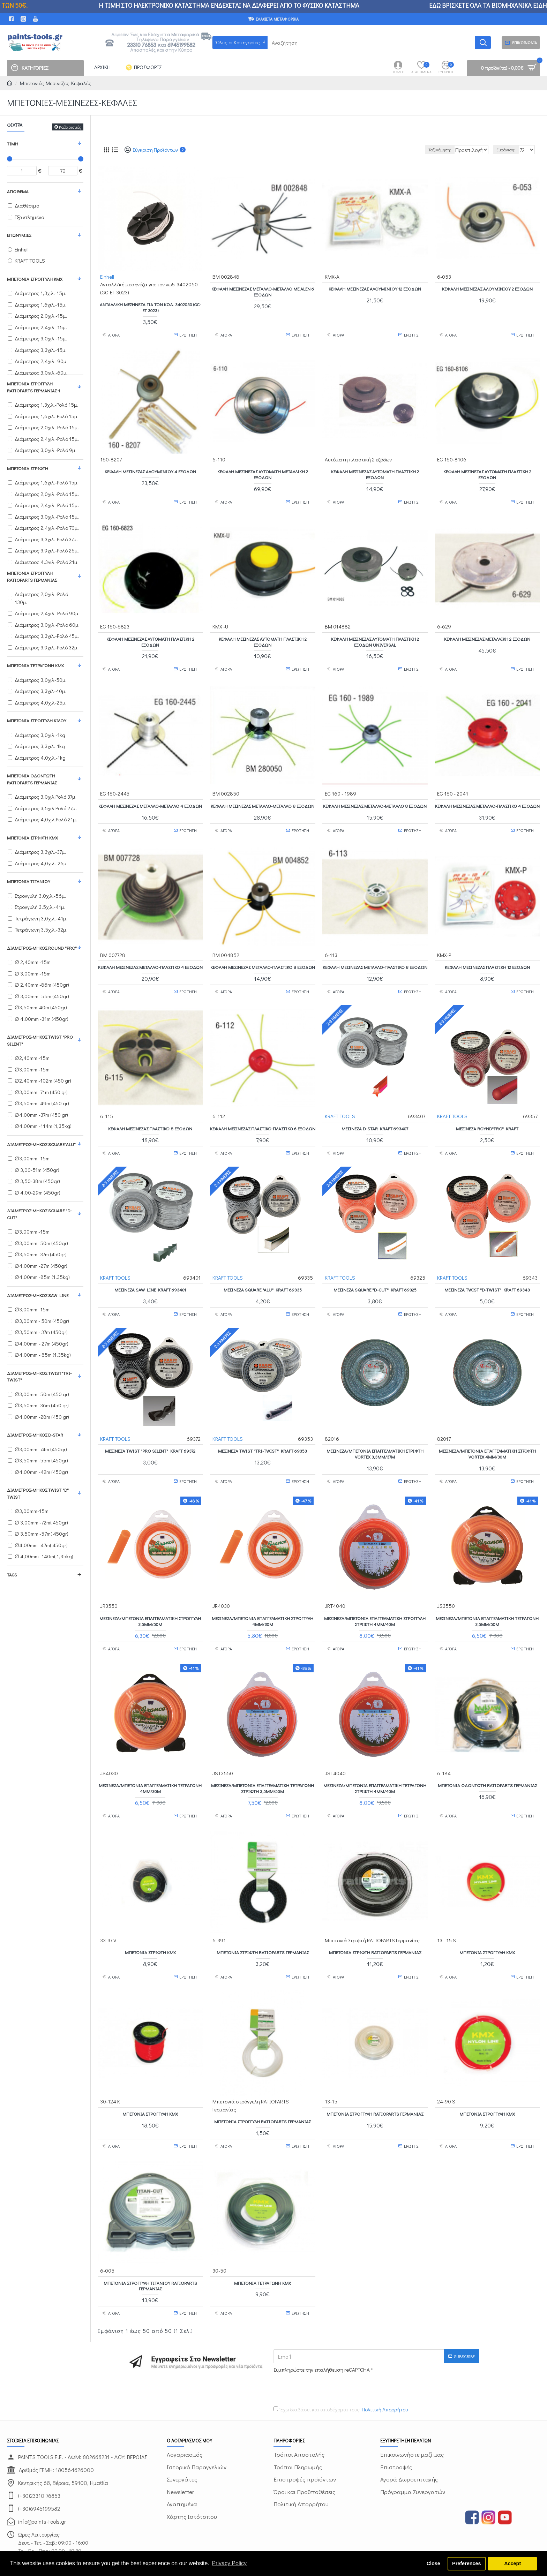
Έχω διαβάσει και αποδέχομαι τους (341, 2370)
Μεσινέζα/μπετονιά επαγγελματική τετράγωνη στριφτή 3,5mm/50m (262, 1762)
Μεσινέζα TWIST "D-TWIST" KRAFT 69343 (487, 1274)
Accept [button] (512, 2563)
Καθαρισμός (70, 127)
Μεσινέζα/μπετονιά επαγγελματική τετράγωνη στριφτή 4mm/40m (374, 1762)
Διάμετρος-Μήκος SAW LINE (37, 1295)
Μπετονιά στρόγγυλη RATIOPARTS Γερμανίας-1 (33, 387)
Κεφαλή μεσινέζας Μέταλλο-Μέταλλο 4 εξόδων (150, 795)
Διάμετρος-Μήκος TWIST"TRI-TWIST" (39, 1376)
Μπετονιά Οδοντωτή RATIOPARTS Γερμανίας (32, 779)
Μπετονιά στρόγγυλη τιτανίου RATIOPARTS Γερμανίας (150, 2249)
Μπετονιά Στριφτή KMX (32, 838)
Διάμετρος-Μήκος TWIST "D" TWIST (38, 1493)
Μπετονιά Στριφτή (27, 468)
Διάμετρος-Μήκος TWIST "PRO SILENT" (40, 1040)
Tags (12, 1574)
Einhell (107, 276)
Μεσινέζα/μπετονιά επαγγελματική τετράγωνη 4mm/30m (150, 1762)
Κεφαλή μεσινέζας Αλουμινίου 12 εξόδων (375, 288)
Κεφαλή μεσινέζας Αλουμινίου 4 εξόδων (150, 467)
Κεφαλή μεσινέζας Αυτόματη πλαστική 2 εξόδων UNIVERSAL (375, 634)
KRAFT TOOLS (340, 1098)
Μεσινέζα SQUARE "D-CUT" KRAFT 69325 (375, 1274)
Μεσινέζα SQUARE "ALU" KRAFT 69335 (263, 1274)
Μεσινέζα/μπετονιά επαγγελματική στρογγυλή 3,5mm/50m (150, 1599)
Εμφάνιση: (509, 149)
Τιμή (12, 143)
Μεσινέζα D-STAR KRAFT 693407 (375, 1111)
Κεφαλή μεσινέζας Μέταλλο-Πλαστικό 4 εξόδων (487, 795)
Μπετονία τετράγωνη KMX (35, 665)
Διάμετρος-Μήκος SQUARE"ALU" (41, 1144)
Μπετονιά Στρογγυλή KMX (34, 279)
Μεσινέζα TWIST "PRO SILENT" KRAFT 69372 (150, 1432)
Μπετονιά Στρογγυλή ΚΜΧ (487, 2081)
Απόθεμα (18, 191)
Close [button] (433, 2563)
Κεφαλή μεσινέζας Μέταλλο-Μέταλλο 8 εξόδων (262, 795)
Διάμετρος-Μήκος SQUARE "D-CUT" (39, 1213)
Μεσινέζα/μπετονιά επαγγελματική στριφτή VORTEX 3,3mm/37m (375, 1435)
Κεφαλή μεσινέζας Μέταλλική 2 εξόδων (487, 631)
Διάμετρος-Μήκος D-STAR (35, 1435)
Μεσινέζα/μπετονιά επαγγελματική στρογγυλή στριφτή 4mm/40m (375, 1599)
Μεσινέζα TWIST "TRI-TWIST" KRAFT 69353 (262, 1432)
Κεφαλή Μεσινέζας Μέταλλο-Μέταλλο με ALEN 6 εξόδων (262, 291)
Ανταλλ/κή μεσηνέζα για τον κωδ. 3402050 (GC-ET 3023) (150, 307)
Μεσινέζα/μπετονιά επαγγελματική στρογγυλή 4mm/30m (262, 1599)
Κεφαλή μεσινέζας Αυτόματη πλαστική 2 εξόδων (375, 470)
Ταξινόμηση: (424, 149)
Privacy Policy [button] (229, 2563)
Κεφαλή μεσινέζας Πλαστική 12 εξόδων (487, 953)
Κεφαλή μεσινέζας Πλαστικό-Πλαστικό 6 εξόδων (262, 1114)
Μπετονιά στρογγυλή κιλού (36, 720)
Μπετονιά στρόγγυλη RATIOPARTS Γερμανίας (32, 576)
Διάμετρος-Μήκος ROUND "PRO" (42, 948)
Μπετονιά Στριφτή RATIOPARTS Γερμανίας (263, 1923)
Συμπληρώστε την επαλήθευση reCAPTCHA (322, 2330)
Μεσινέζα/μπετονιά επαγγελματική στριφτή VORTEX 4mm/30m (487, 1435)
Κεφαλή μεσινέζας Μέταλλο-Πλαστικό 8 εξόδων (262, 953)
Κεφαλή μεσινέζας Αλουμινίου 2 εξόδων (487, 288)
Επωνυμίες (19, 235)
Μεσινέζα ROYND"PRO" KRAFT (487, 1111)
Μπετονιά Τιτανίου (28, 881)
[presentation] (322, 2348)
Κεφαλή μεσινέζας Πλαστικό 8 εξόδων (150, 1111)
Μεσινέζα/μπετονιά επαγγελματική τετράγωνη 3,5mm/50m (487, 1599)
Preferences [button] (466, 2563)
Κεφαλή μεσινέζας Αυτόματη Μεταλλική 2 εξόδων (262, 470)
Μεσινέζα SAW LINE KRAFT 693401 (150, 1274)
